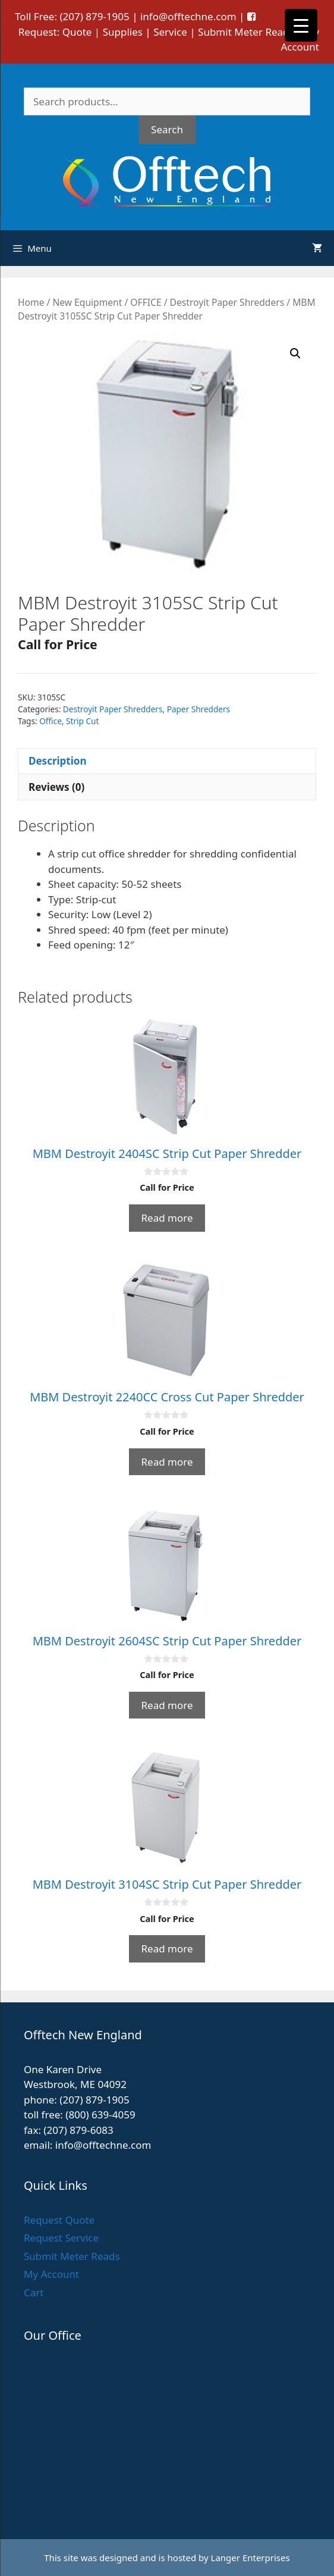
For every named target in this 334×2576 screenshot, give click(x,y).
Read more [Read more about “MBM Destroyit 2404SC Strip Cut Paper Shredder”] (167, 1218)
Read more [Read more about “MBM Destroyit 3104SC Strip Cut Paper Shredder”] (167, 1948)
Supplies (123, 32)
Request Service (61, 2238)
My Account (51, 2274)
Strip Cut (82, 721)
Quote (77, 32)
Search (167, 129)
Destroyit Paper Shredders (227, 302)
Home (31, 302)
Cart (33, 2292)
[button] (295, 353)
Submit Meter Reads (246, 32)
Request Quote (59, 2220)
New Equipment (87, 302)
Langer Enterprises (250, 2558)
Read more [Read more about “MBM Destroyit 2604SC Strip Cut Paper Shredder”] (167, 1705)
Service (170, 32)
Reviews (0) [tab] (56, 787)
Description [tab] (57, 761)
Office (50, 721)
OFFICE (145, 302)
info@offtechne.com (188, 16)
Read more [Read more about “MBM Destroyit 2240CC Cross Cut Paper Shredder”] (167, 1462)
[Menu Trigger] (301, 25)
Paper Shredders (198, 709)
